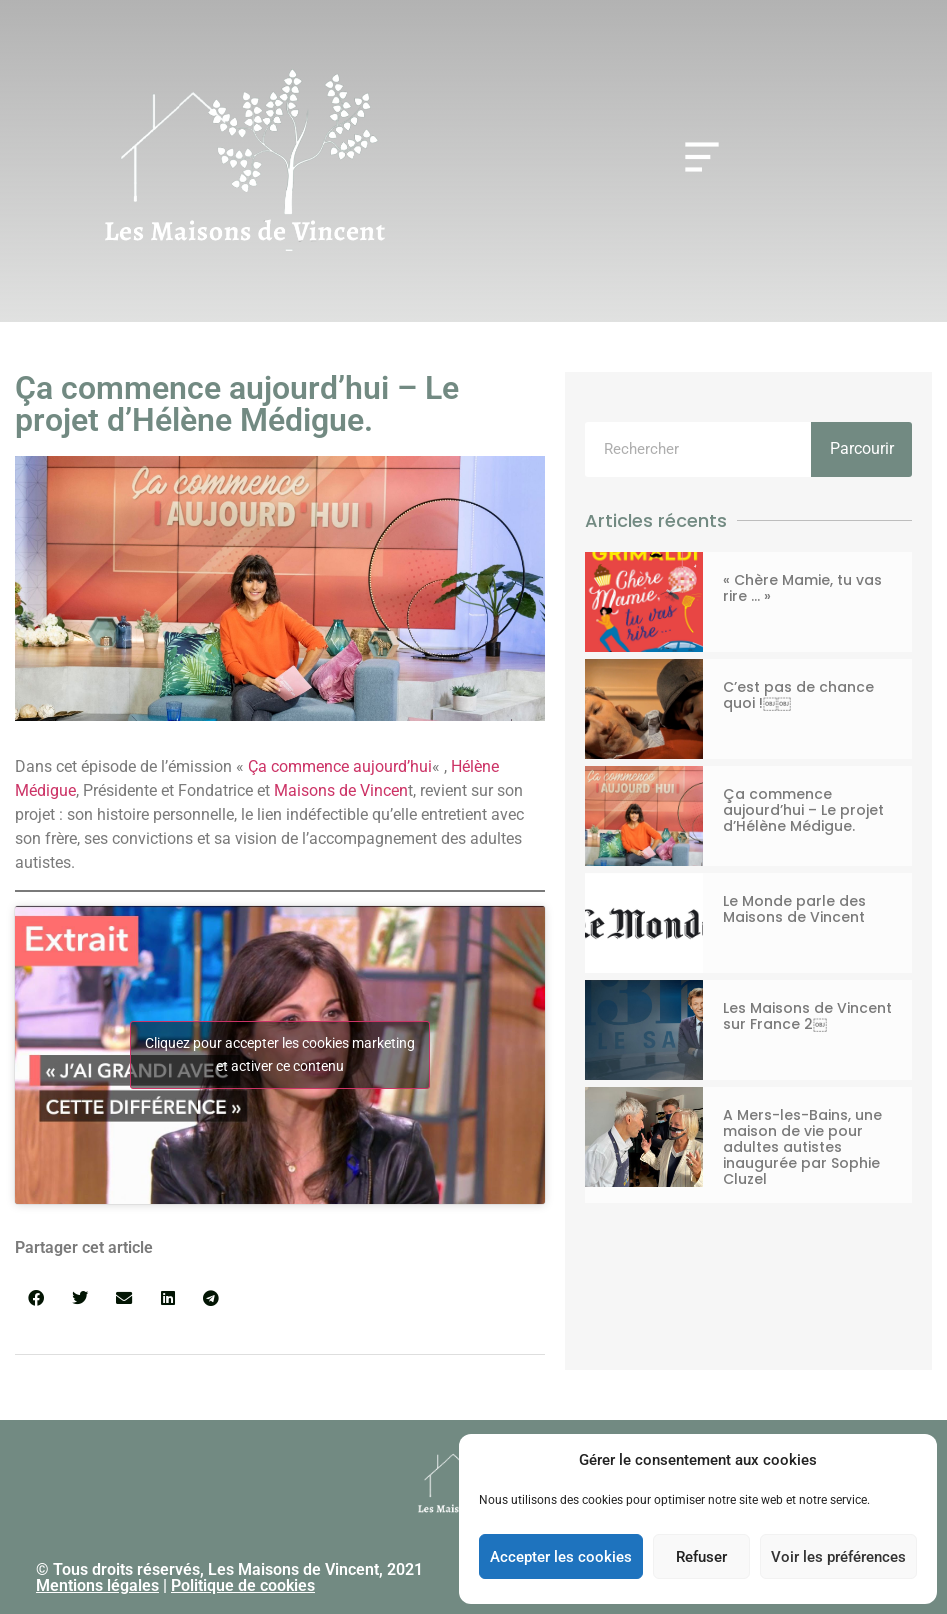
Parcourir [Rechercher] (862, 448)
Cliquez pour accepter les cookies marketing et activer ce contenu (280, 1054)
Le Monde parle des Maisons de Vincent (794, 909)
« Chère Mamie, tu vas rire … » (802, 588)
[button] (36, 1297)
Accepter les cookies (561, 1557)
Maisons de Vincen (341, 790)
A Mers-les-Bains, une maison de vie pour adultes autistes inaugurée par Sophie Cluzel (802, 1147)
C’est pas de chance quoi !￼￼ (798, 695)
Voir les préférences (838, 1557)
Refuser (701, 1557)
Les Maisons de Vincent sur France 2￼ (807, 1016)
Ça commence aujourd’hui (340, 766)
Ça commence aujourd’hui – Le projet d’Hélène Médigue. (803, 810)
